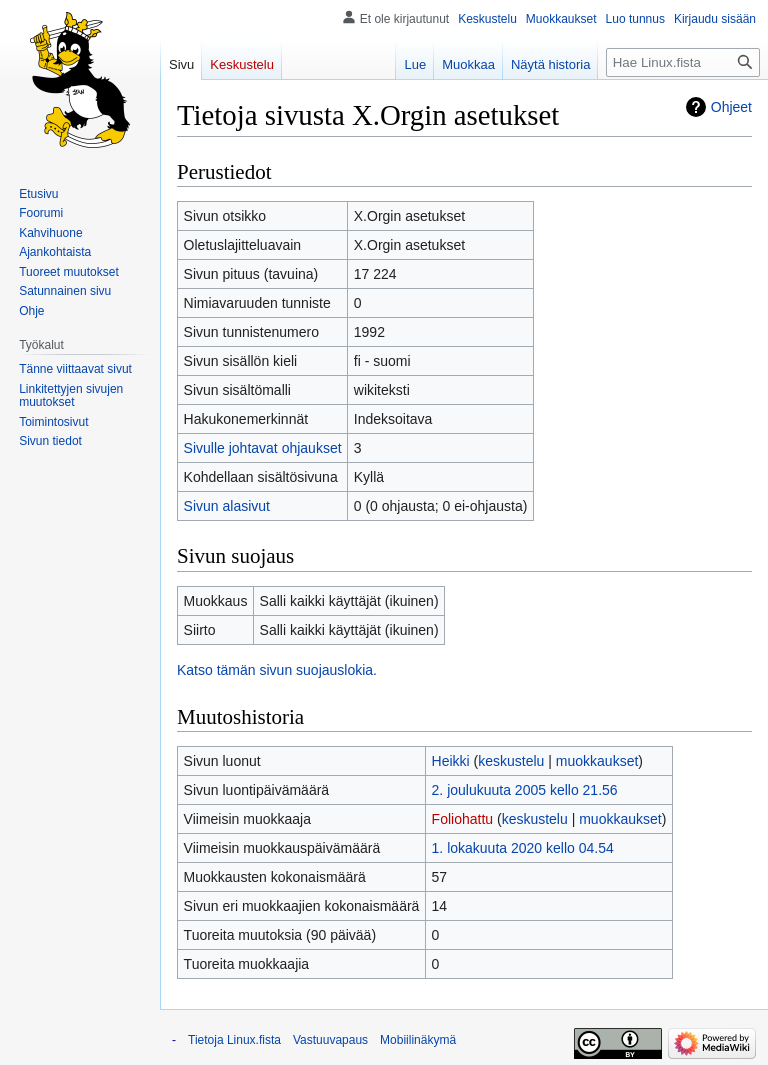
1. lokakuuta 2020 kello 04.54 (523, 848)
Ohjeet (731, 107)
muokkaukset (597, 761)
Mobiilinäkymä (418, 1040)
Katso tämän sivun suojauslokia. (277, 670)
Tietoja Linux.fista (234, 1040)
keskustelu (511, 761)
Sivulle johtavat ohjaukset (263, 448)
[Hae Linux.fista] (683, 62)
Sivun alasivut (227, 506)
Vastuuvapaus (330, 1040)
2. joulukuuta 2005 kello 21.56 (525, 790)
